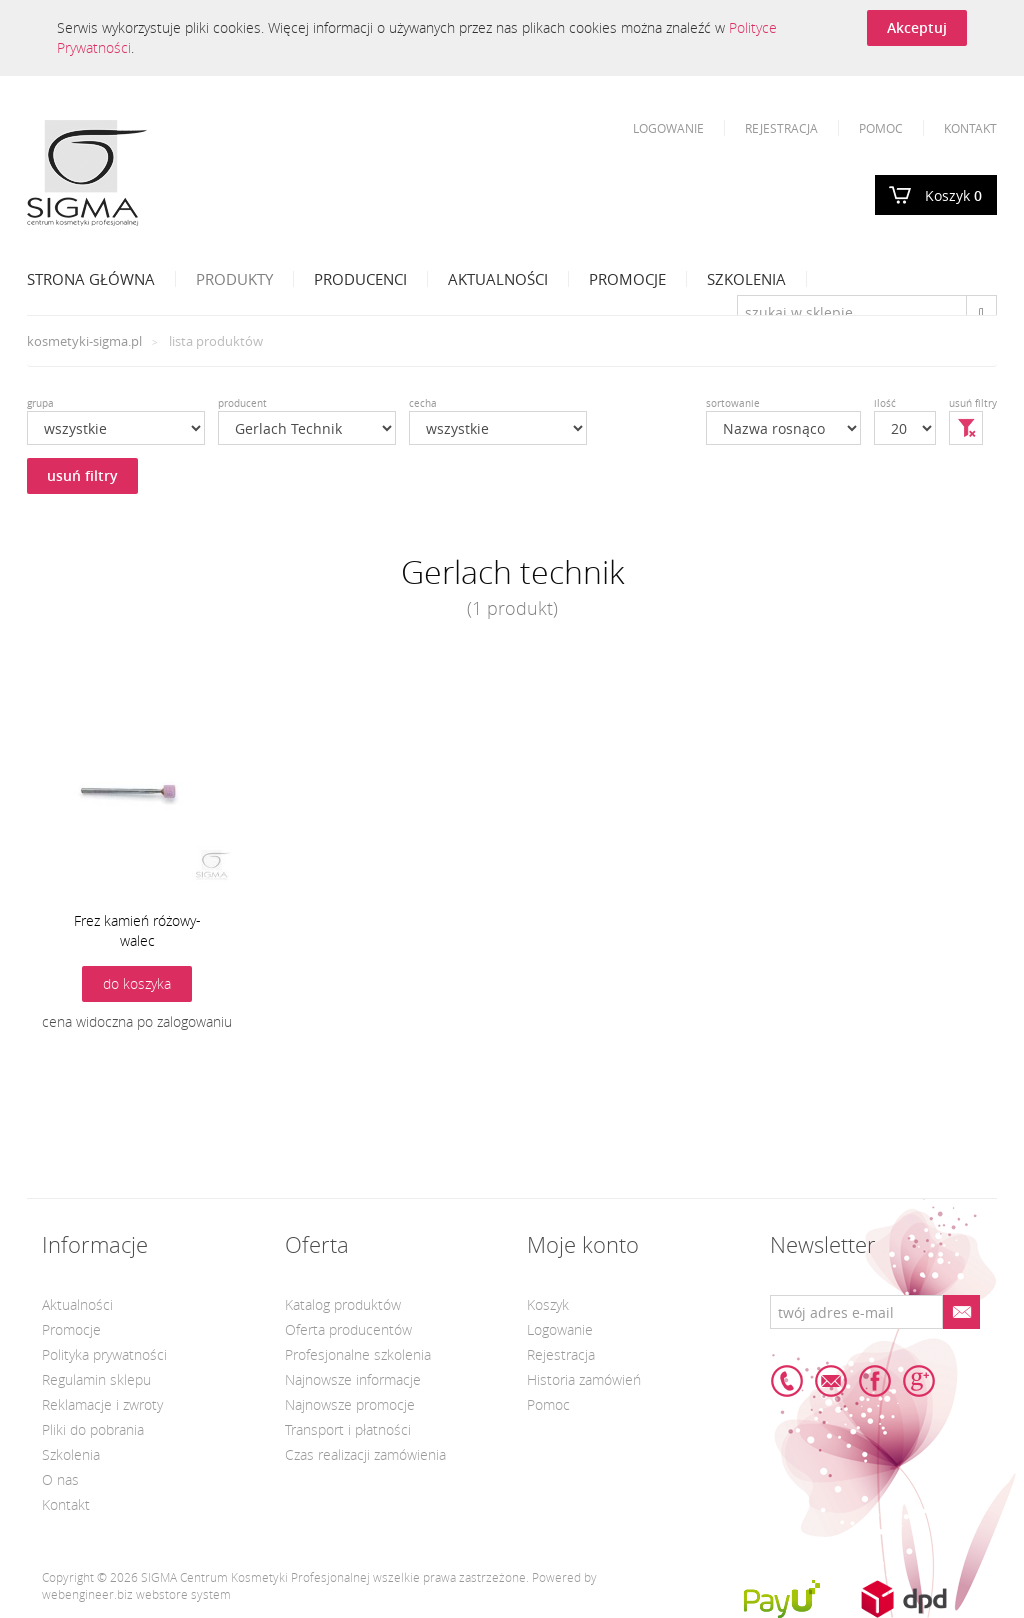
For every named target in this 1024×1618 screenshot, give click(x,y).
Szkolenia (746, 279)
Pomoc (881, 128)
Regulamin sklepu (96, 1379)
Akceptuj (917, 27)
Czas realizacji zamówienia (365, 1454)
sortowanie (733, 403)
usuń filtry (82, 475)
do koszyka (137, 983)
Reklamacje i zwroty (102, 1404)
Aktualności (498, 279)
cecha (423, 403)
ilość (885, 403)
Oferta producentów (348, 1329)
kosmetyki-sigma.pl (84, 341)
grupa (40, 403)
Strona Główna (91, 279)
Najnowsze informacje (353, 1379)
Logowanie (668, 128)
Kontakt (970, 128)
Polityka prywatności (104, 1354)
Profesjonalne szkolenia (358, 1354)
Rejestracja (781, 128)
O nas (60, 1479)
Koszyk (953, 195)
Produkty (234, 279)
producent (242, 403)
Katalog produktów (343, 1304)
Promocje (627, 279)
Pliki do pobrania (93, 1429)
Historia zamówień (584, 1379)
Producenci (360, 279)
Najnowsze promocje (350, 1404)
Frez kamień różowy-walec (137, 930)
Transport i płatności (348, 1429)
